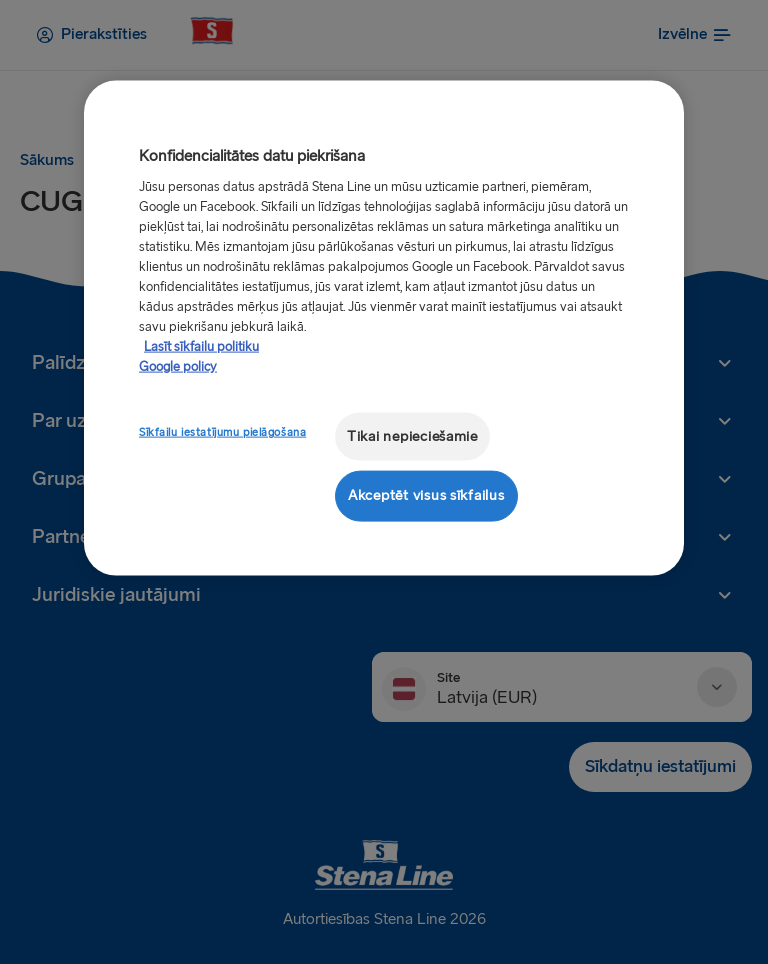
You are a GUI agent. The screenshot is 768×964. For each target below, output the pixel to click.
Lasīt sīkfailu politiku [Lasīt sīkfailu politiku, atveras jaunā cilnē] (201, 346)
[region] (384, 327)
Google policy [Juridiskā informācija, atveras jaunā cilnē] (178, 366)
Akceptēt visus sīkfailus (426, 495)
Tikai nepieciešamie (412, 435)
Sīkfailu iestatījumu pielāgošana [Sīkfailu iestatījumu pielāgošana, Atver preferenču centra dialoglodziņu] (222, 431)
